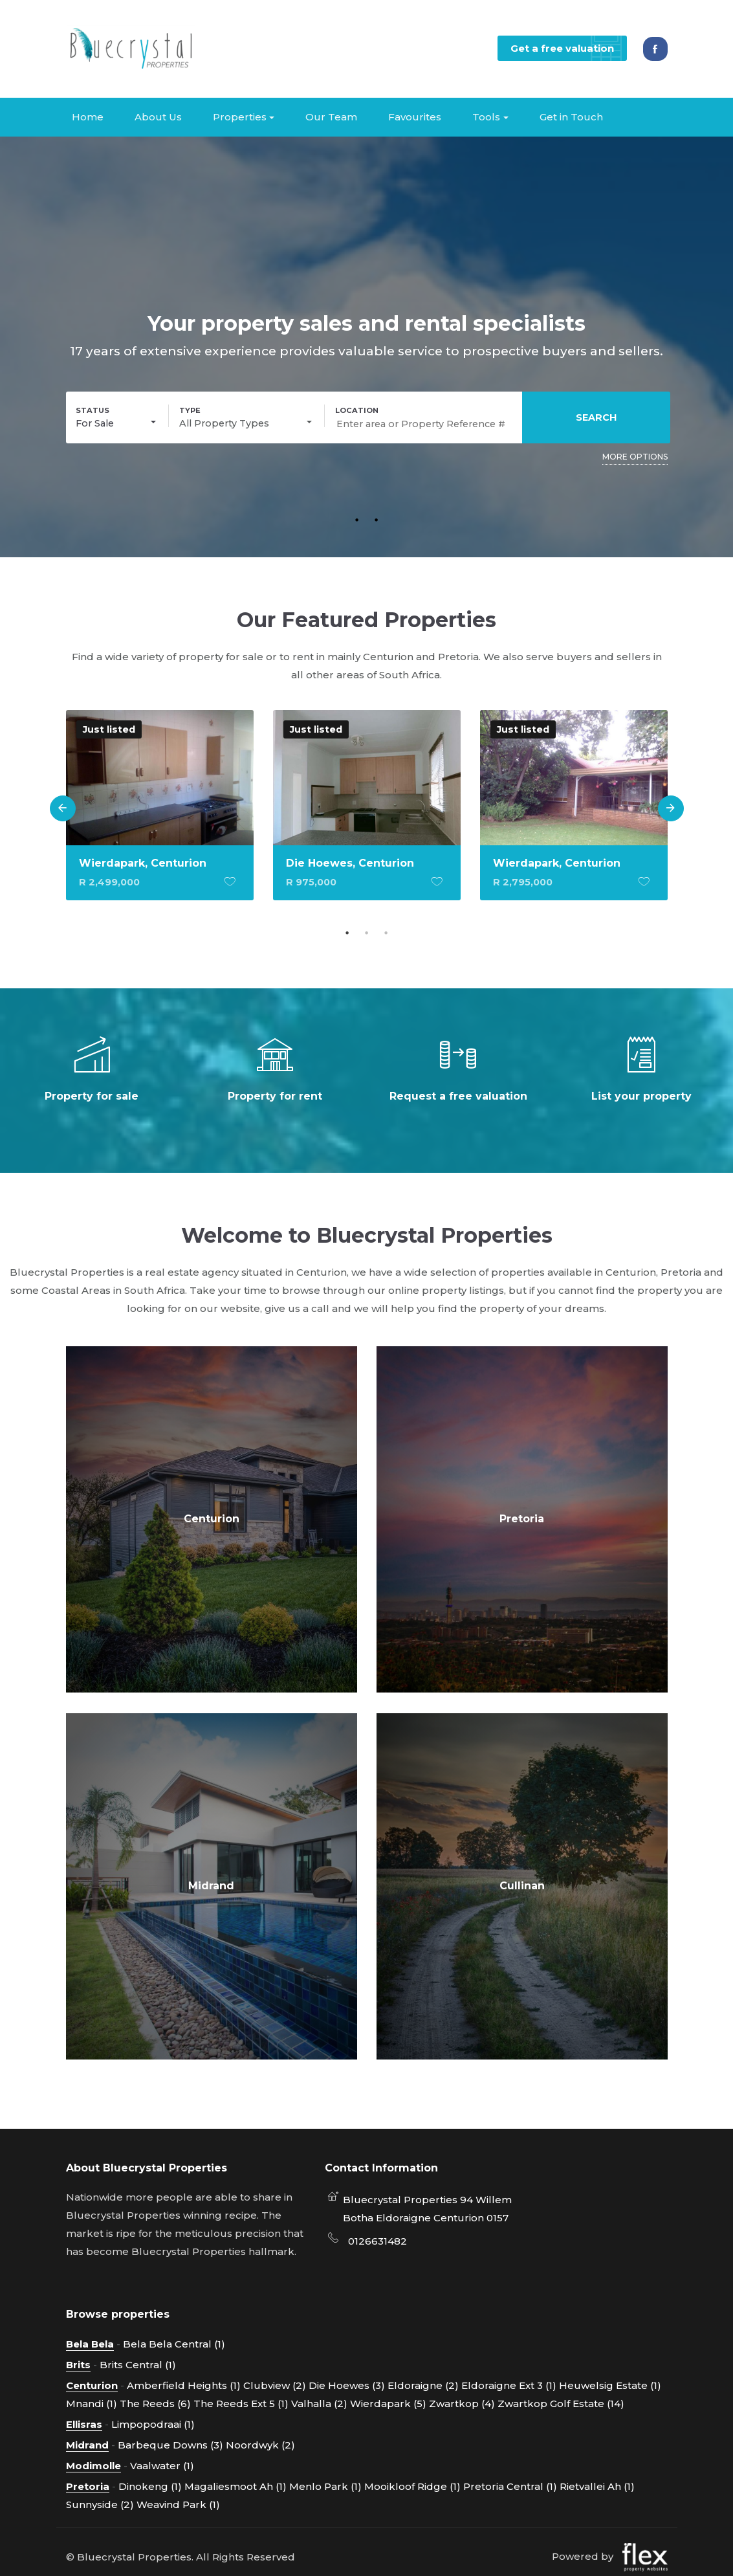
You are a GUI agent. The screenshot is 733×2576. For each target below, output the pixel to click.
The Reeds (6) (155, 2403)
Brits (78, 2364)
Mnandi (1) (91, 2403)
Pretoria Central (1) (510, 2486)
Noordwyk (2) (260, 2444)
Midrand (211, 1885)
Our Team (331, 115)
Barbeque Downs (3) (170, 2444)
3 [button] (386, 932)
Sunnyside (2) (100, 2504)
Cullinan (522, 1885)
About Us (158, 115)
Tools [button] (486, 115)
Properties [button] (240, 115)
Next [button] (671, 808)
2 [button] (376, 518)
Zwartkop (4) (462, 2403)
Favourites (414, 115)
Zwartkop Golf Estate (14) (561, 2403)
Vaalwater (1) (162, 2465)
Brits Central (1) (138, 2364)
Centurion (211, 1518)
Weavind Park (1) (178, 2504)
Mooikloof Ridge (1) (412, 2486)
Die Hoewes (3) (347, 2385)
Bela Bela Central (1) (174, 2343)
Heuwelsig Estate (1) (610, 2385)
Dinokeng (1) (150, 2486)
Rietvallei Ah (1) (597, 2486)
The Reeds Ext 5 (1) (241, 2403)
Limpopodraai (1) (153, 2423)
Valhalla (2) (319, 2403)
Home (88, 115)
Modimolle (93, 2465)
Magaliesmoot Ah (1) (235, 2486)
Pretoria (521, 1518)
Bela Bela (90, 2343)
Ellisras (84, 2423)
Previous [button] (63, 808)
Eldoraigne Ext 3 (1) (508, 2385)
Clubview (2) (274, 2385)
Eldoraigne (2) (423, 2385)
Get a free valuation (567, 48)
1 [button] (357, 518)
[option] (159, 814)
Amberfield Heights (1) (184, 2385)
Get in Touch (571, 115)
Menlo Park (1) (325, 2486)
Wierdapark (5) (388, 2403)
